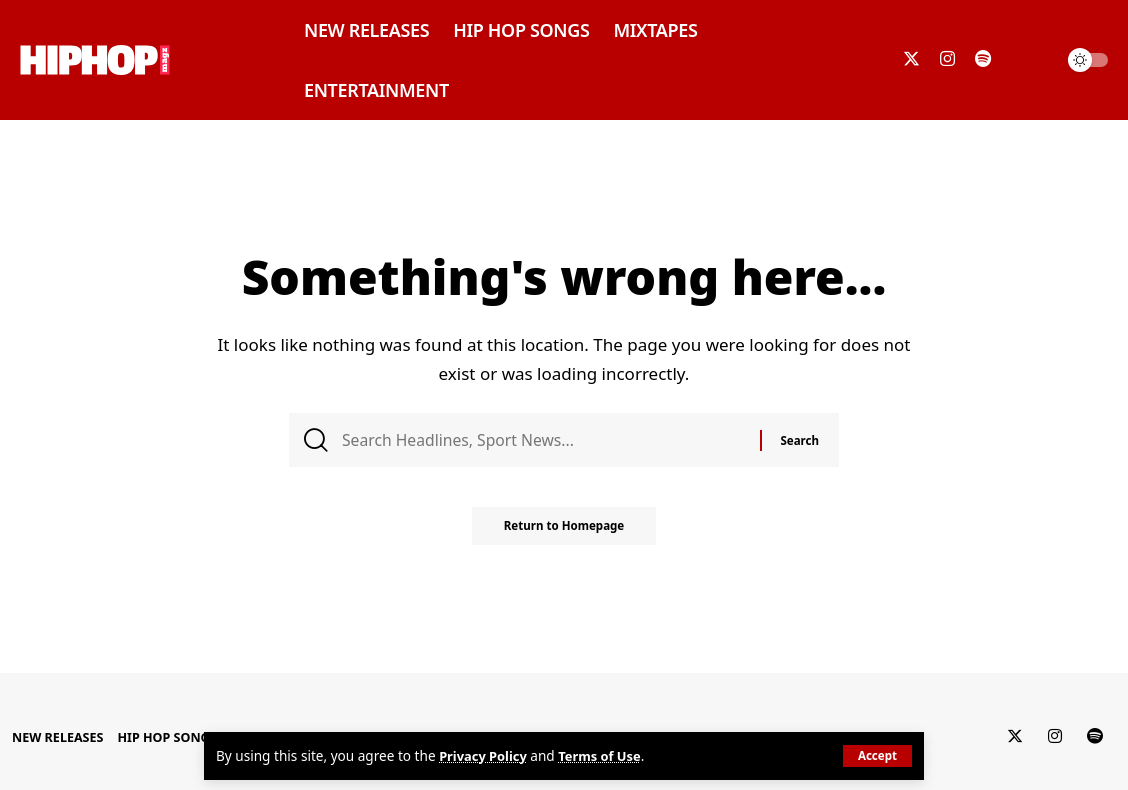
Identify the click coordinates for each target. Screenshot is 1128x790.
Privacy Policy (485, 756)
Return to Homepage (563, 533)
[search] (1032, 60)
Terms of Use (606, 756)
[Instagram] (947, 59)
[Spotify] (983, 59)
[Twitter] (911, 59)
